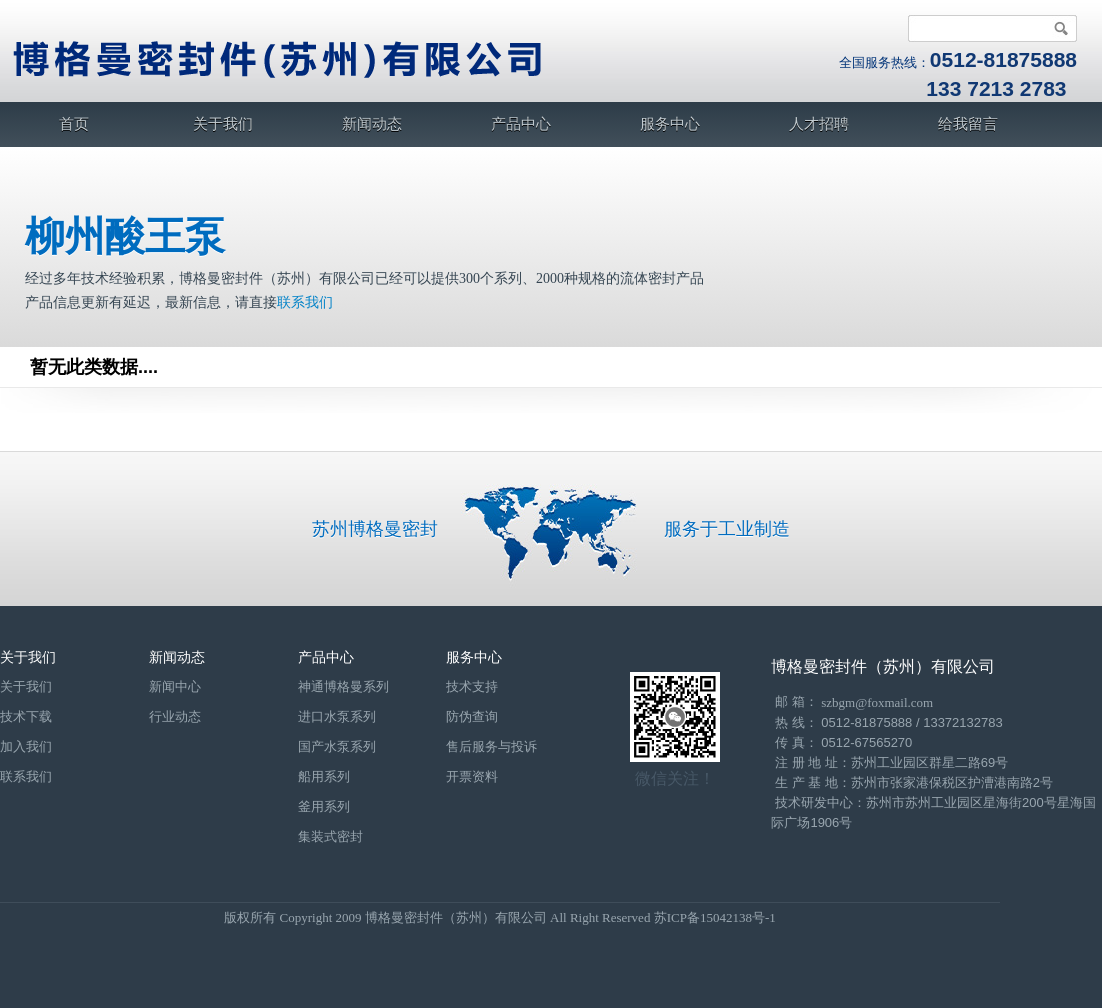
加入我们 (26, 746)
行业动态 (175, 716)
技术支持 (472, 686)
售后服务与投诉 (491, 746)
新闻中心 (175, 686)
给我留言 (968, 124)
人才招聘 (819, 124)
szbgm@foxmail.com (877, 702)
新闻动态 (372, 124)
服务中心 (670, 124)
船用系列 (324, 776)
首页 (74, 124)
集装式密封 (330, 836)
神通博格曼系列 (343, 686)
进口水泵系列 (337, 716)
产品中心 (521, 124)
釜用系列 (324, 806)
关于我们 (223, 124)
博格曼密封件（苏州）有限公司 (883, 666)
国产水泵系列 (337, 746)
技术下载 (26, 716)
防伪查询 (472, 716)
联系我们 (305, 302)
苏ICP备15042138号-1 (715, 917)
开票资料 (472, 776)
